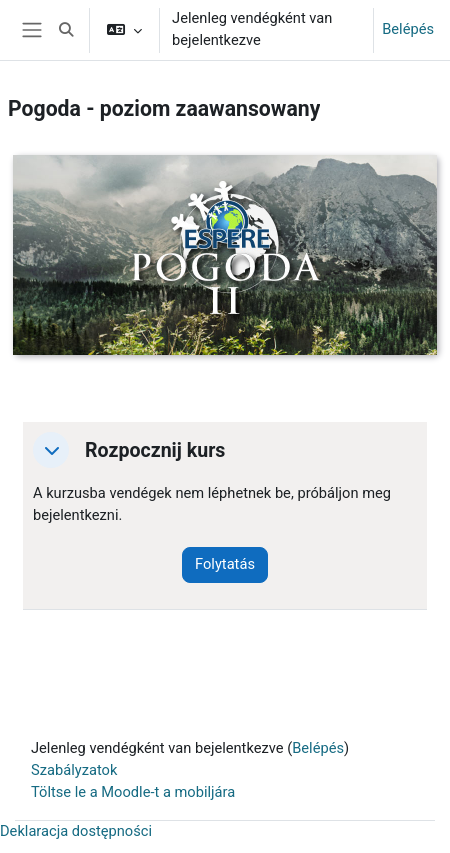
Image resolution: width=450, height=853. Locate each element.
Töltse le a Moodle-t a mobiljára (133, 792)
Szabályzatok (74, 770)
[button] (66, 30)
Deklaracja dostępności (76, 831)
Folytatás (225, 564)
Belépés (408, 29)
